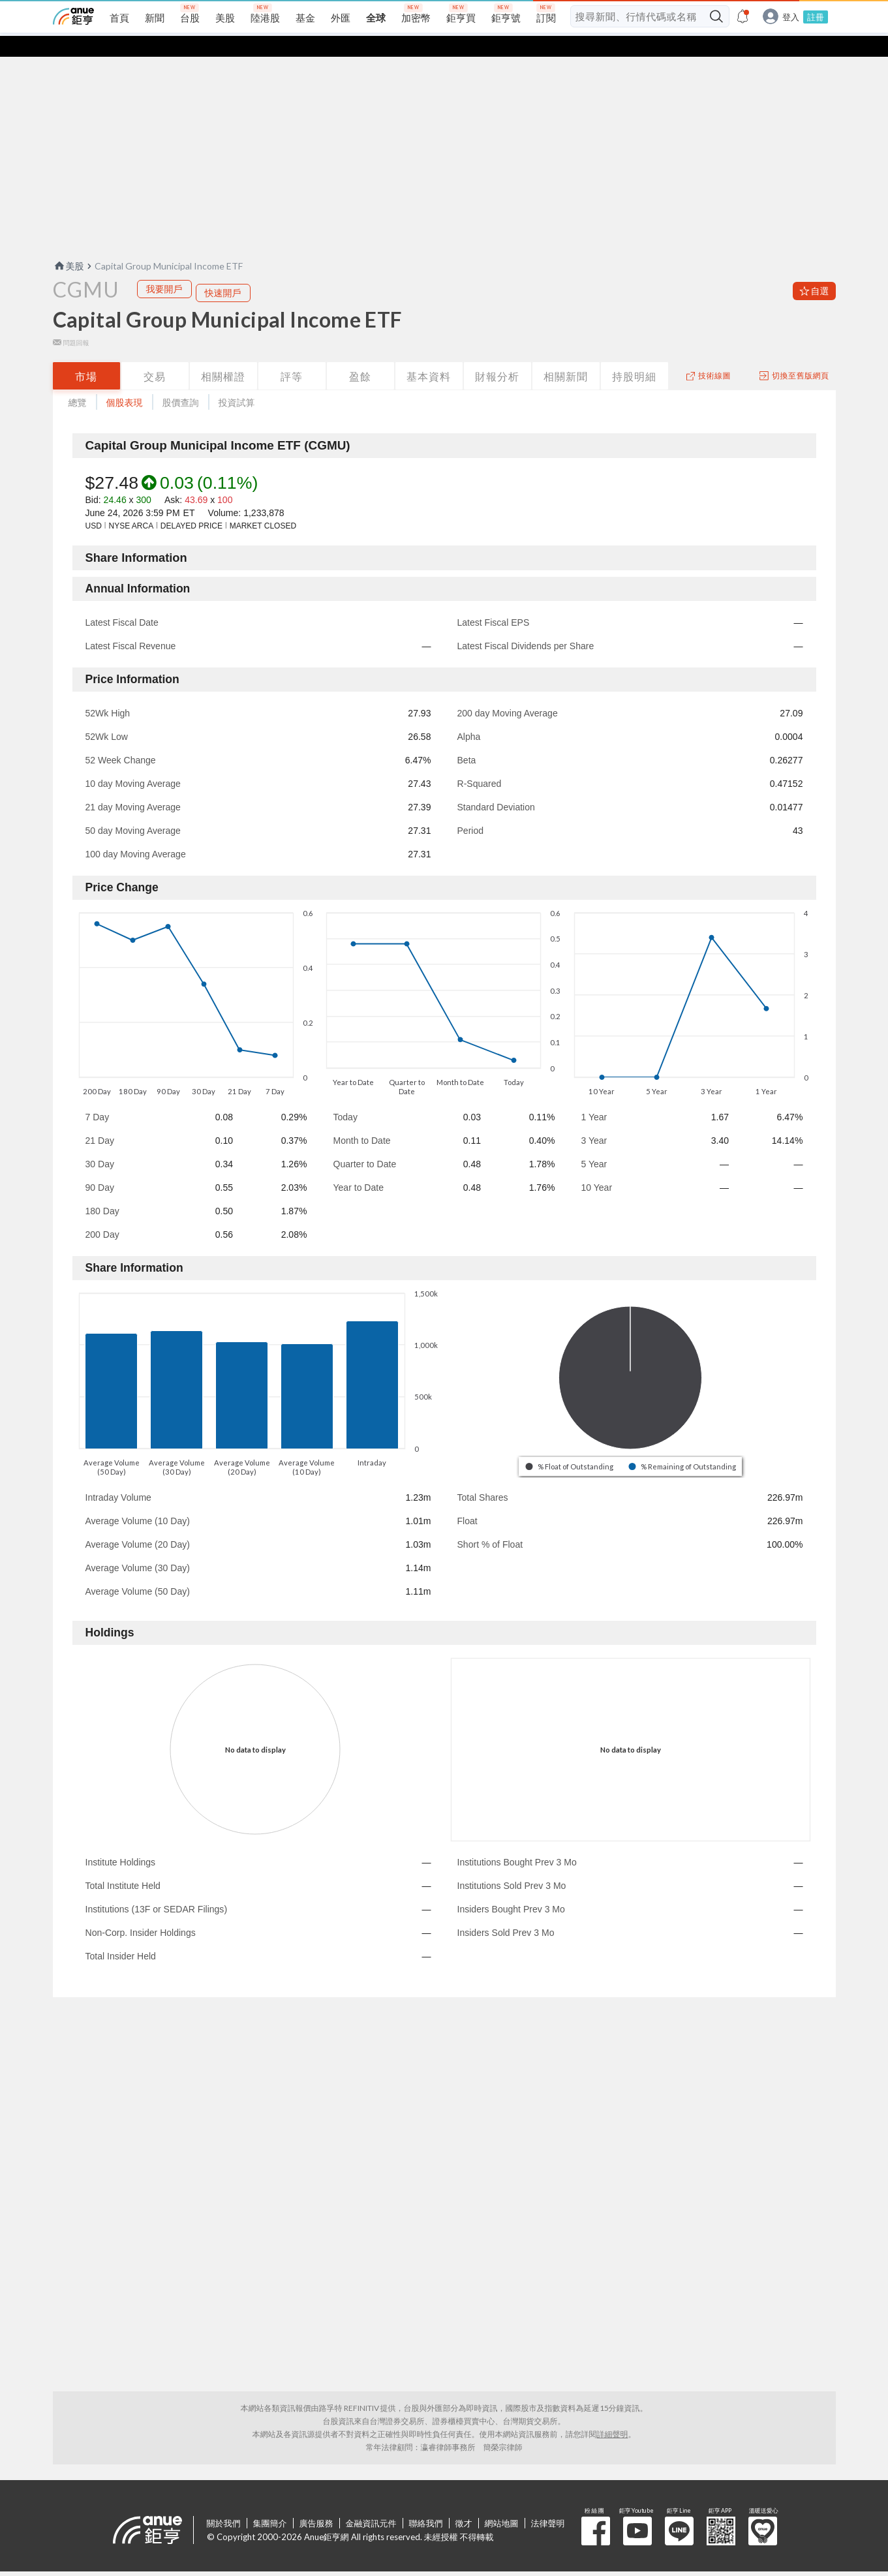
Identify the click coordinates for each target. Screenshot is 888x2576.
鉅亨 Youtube (637, 2510)
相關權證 (223, 355)
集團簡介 (270, 2502)
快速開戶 (223, 271)
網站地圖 (502, 2502)
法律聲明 (548, 2502)
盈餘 (360, 355)
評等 (292, 355)
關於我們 (224, 2502)
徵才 (463, 2502)
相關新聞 (566, 355)
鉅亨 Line (679, 2510)
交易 (155, 355)
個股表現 (124, 381)
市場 (86, 355)
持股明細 (634, 355)
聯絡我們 (426, 2502)
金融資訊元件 (371, 2502)
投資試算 (237, 381)
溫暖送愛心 (762, 2510)
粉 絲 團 (595, 2510)
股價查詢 (180, 381)
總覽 (78, 381)
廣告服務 (316, 2502)
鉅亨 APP (721, 2510)
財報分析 (497, 355)
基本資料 (428, 355)
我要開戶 (164, 267)
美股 (68, 245)
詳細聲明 (612, 2413)
